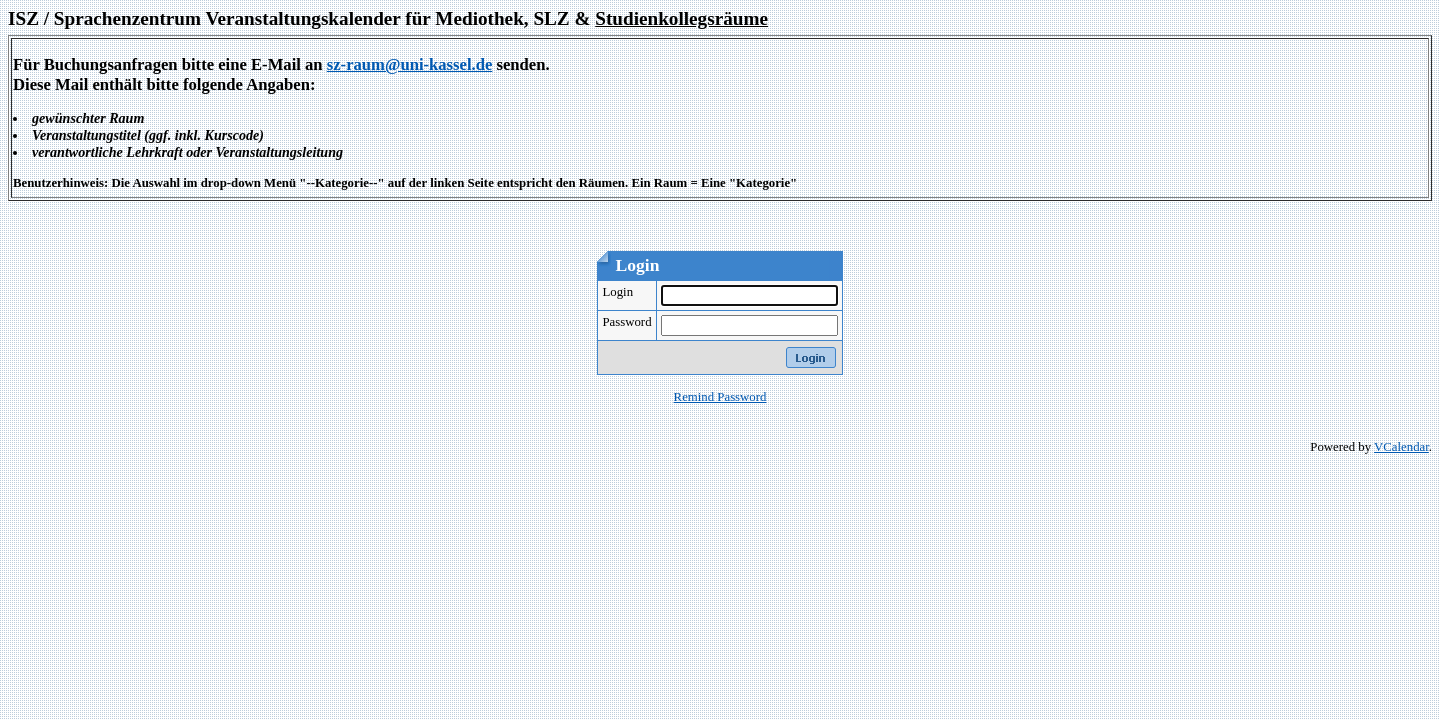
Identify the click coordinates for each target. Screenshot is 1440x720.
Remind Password (720, 397)
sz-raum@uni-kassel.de (410, 64)
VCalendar (1401, 447)
